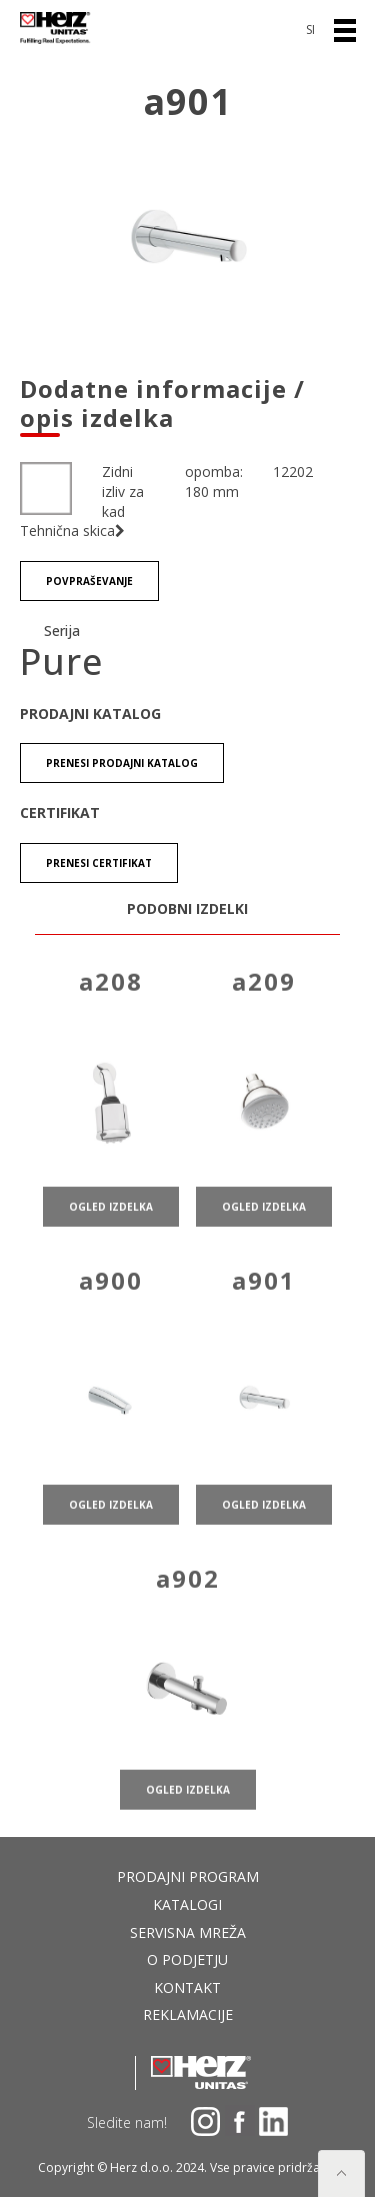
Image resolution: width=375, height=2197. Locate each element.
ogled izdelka (111, 1220)
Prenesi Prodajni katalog (122, 763)
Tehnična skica (72, 530)
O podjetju (187, 1959)
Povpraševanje (89, 581)
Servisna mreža (188, 1932)
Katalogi (187, 1904)
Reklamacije (188, 2014)
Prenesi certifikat (99, 863)
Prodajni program (188, 1876)
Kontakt (187, 1987)
